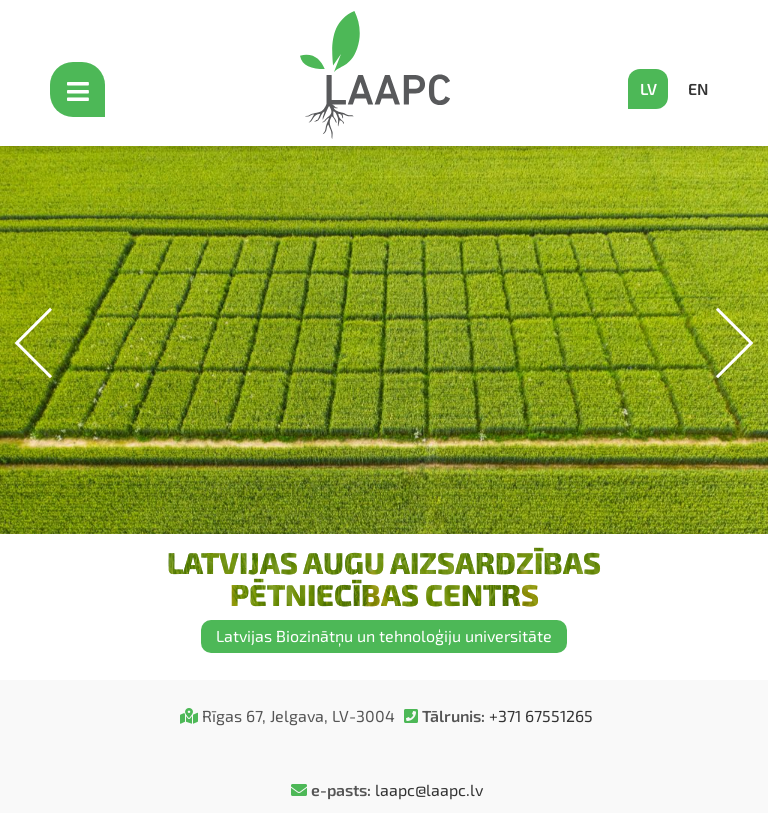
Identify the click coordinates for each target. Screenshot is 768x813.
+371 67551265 (541, 715)
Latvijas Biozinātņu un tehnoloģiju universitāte (384, 635)
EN (698, 88)
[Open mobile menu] (80, 89)
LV (648, 88)
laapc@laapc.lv (429, 789)
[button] (718, 343)
